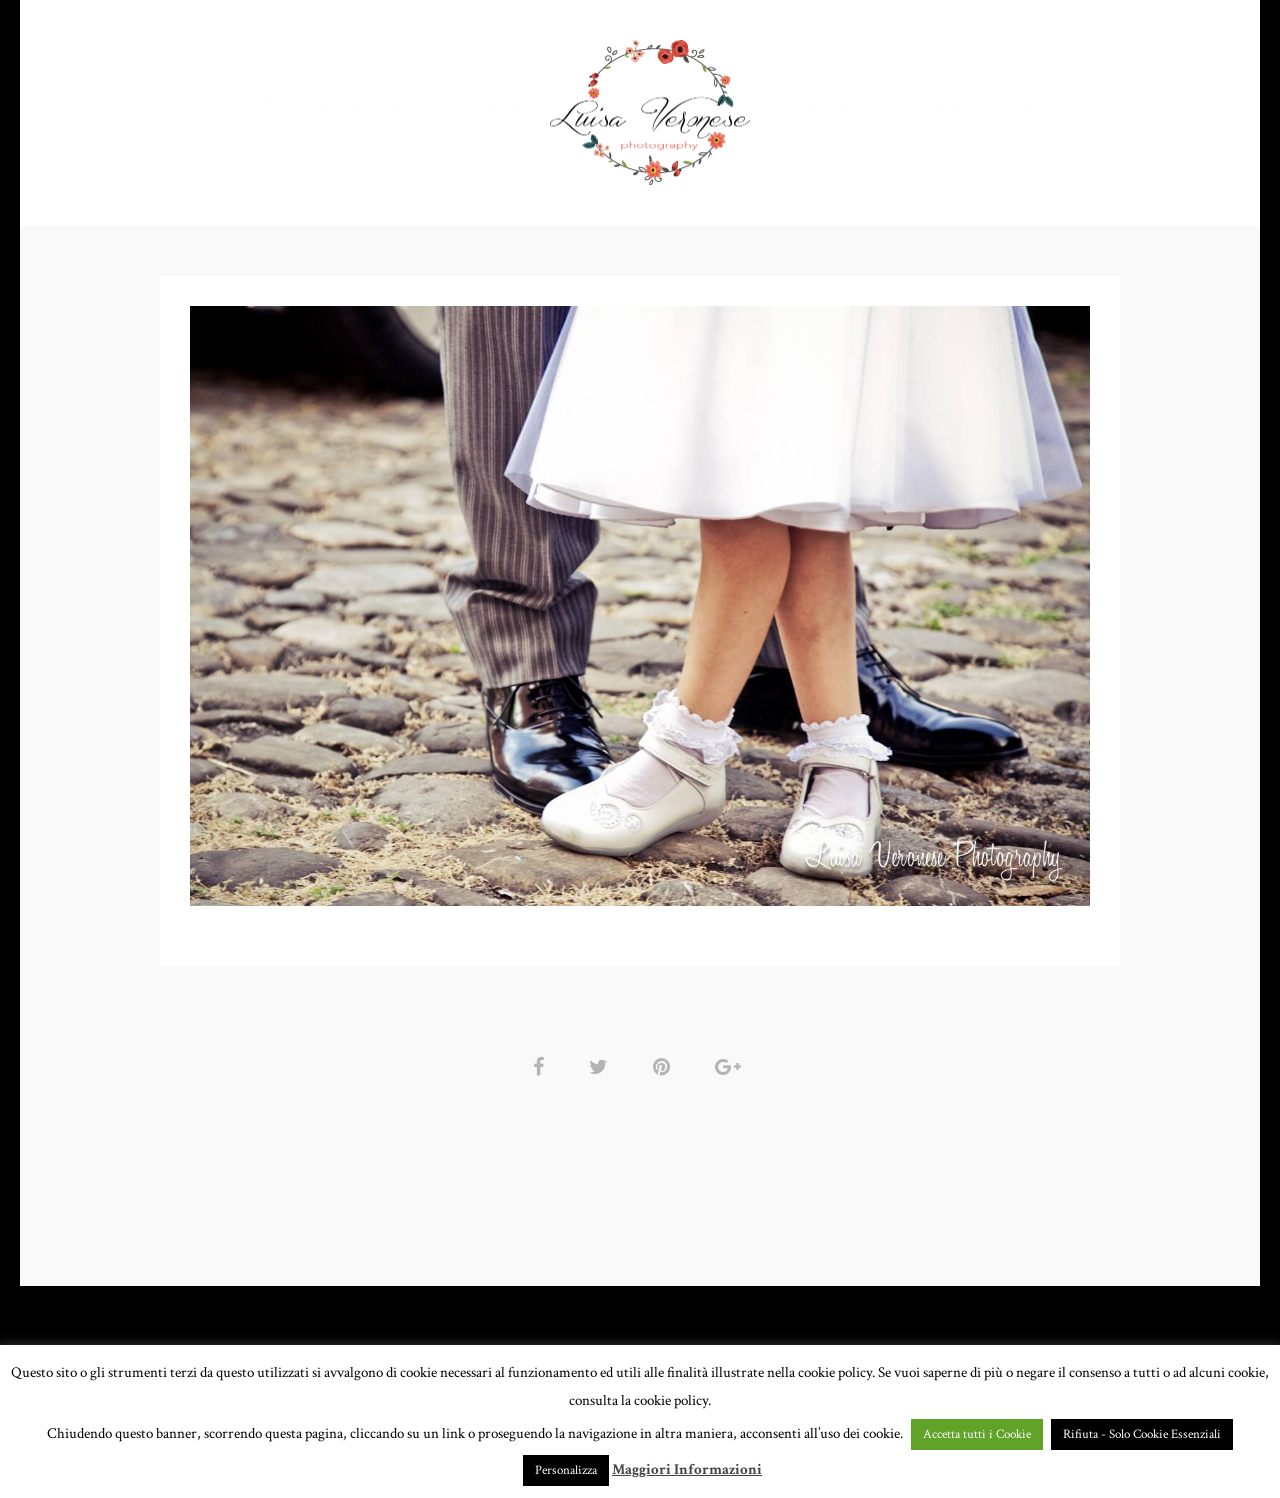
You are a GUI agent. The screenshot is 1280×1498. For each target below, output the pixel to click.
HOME (262, 104)
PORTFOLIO (363, 104)
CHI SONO (831, 104)
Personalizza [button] (566, 1470)
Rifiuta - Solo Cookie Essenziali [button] (1142, 1434)
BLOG (1035, 104)
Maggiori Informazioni (687, 1469)
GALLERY (487, 104)
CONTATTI (941, 104)
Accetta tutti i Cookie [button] (977, 1434)
